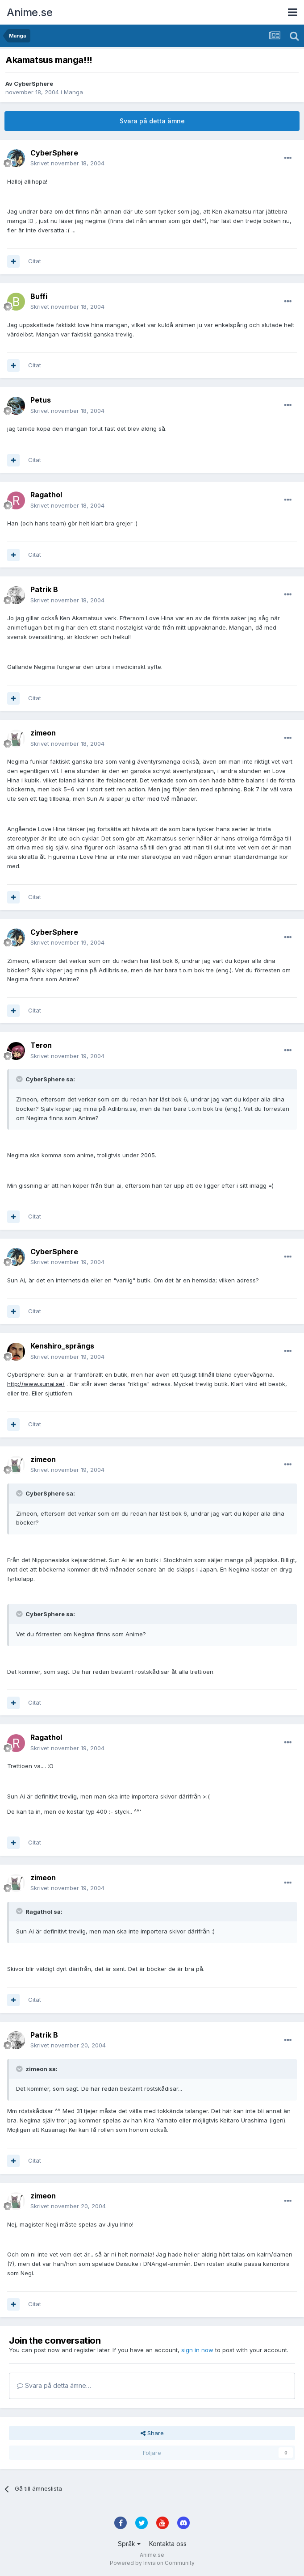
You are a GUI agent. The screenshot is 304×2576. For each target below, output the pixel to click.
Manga (73, 92)
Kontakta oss (168, 2543)
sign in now (197, 2349)
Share (152, 2433)
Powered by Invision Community (152, 2562)
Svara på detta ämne (152, 121)
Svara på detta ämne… (54, 2385)
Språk (129, 2543)
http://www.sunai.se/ (36, 1383)
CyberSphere (33, 83)
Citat (34, 261)
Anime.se (29, 12)
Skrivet (67, 163)
